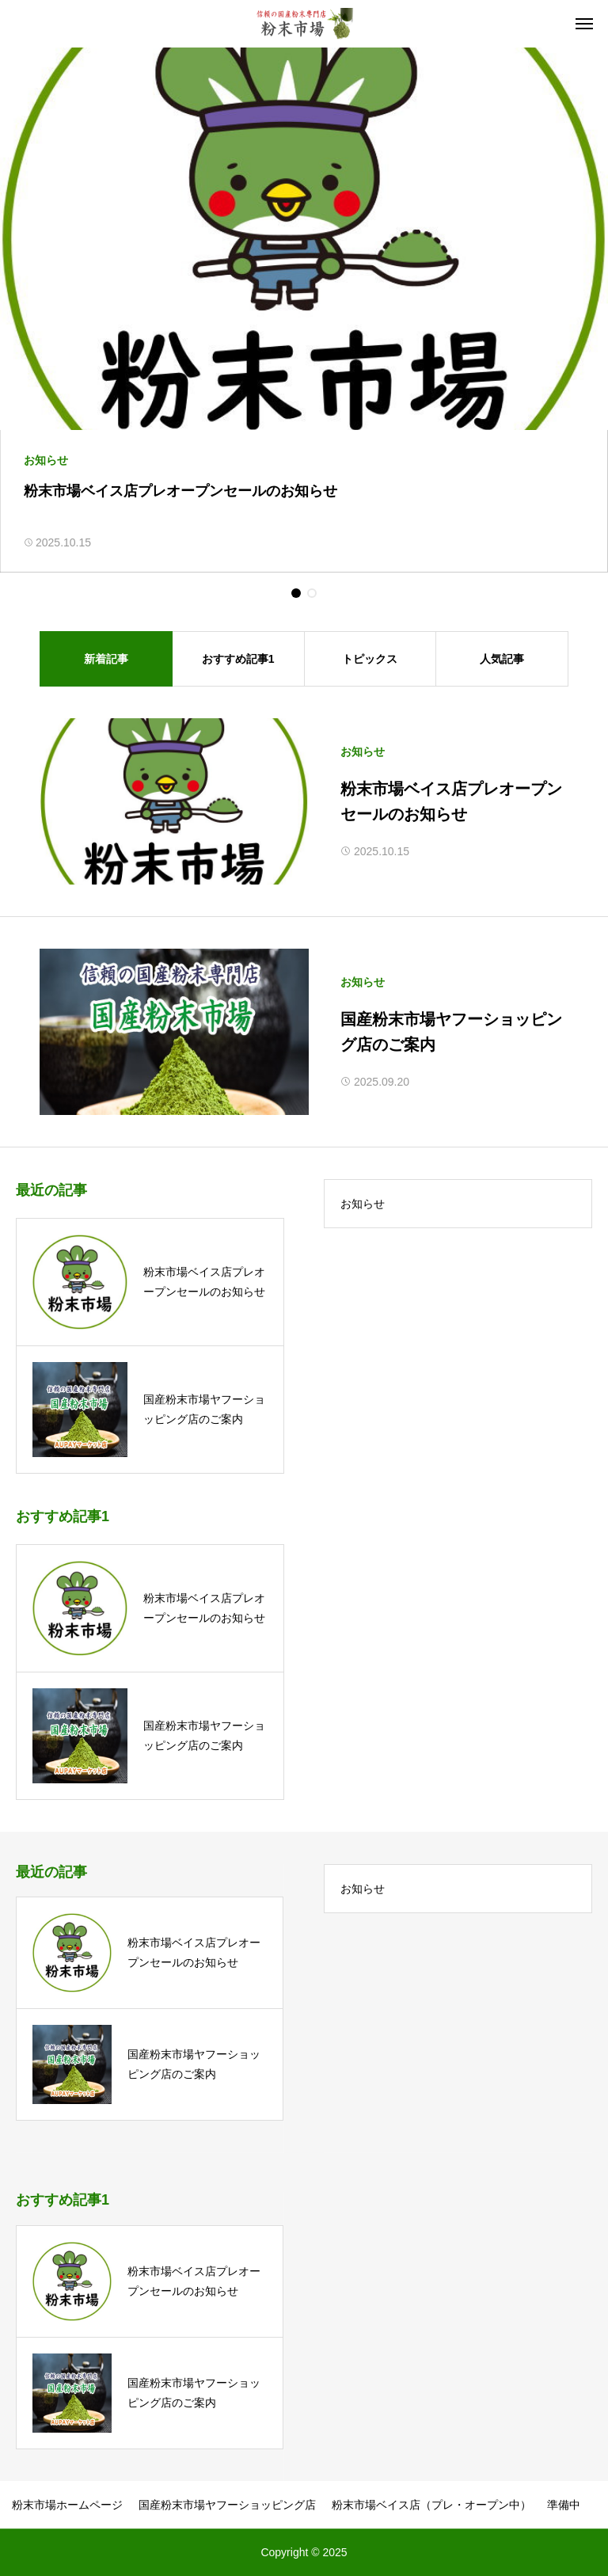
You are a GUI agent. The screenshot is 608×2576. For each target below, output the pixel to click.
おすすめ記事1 (238, 659)
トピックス (369, 659)
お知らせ (362, 751)
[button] (296, 593)
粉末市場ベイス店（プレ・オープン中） (431, 2504)
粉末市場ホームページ (67, 2504)
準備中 (563, 2504)
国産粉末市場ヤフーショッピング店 (227, 2504)
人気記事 (502, 659)
